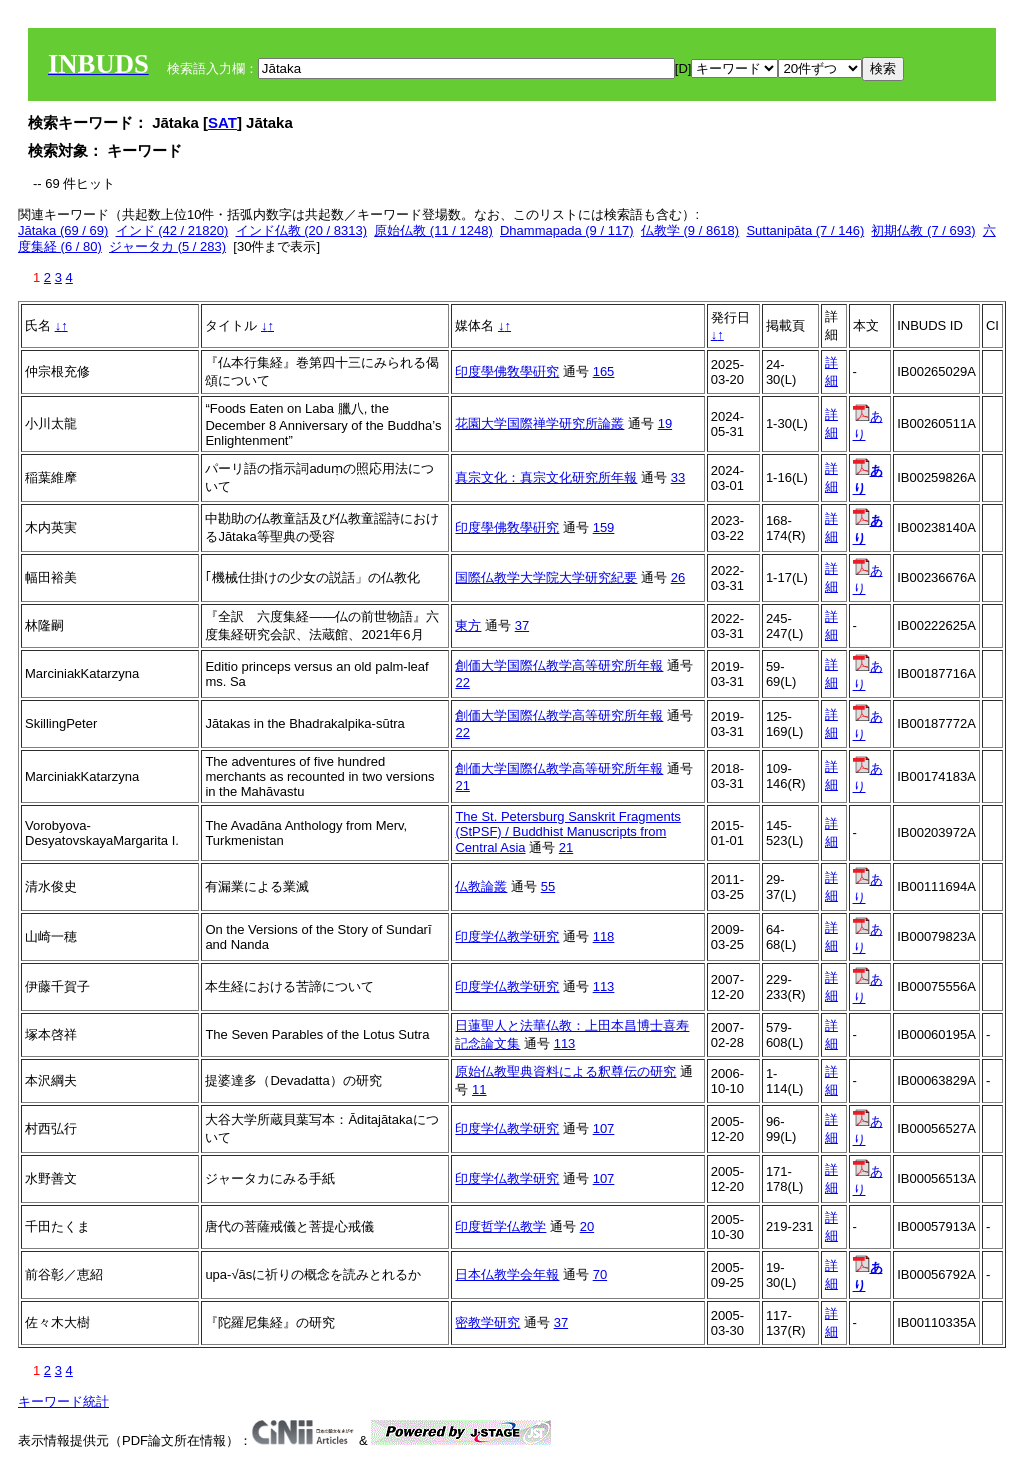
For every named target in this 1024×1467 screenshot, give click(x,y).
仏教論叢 (481, 886)
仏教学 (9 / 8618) (690, 230)
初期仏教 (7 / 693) (923, 230)
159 (604, 527)
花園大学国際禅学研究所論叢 (539, 423)
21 (462, 785)
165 (604, 371)
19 (665, 423)
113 (604, 986)
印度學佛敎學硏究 (507, 371)
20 (587, 1226)
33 (678, 477)
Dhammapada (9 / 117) (567, 230)
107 (604, 1128)
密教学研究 (487, 1322)
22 (462, 682)
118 (604, 936)
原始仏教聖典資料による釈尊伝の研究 (565, 1071)
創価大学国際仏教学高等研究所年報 (559, 665)
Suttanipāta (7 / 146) (805, 230)
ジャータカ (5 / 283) (167, 246)
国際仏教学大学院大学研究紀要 (546, 577)
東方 (468, 625)
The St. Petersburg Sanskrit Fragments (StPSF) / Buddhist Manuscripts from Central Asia (567, 832)
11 (479, 1089)
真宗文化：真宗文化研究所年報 (546, 477)
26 (678, 577)
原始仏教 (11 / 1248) (433, 230)
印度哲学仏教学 (500, 1226)
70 (600, 1274)
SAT (222, 122)
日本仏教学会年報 (507, 1274)
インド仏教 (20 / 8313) (302, 230)
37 (522, 625)
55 (548, 886)
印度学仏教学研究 (507, 936)
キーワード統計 (63, 1401)
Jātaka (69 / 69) (63, 230)
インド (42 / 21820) (172, 230)
